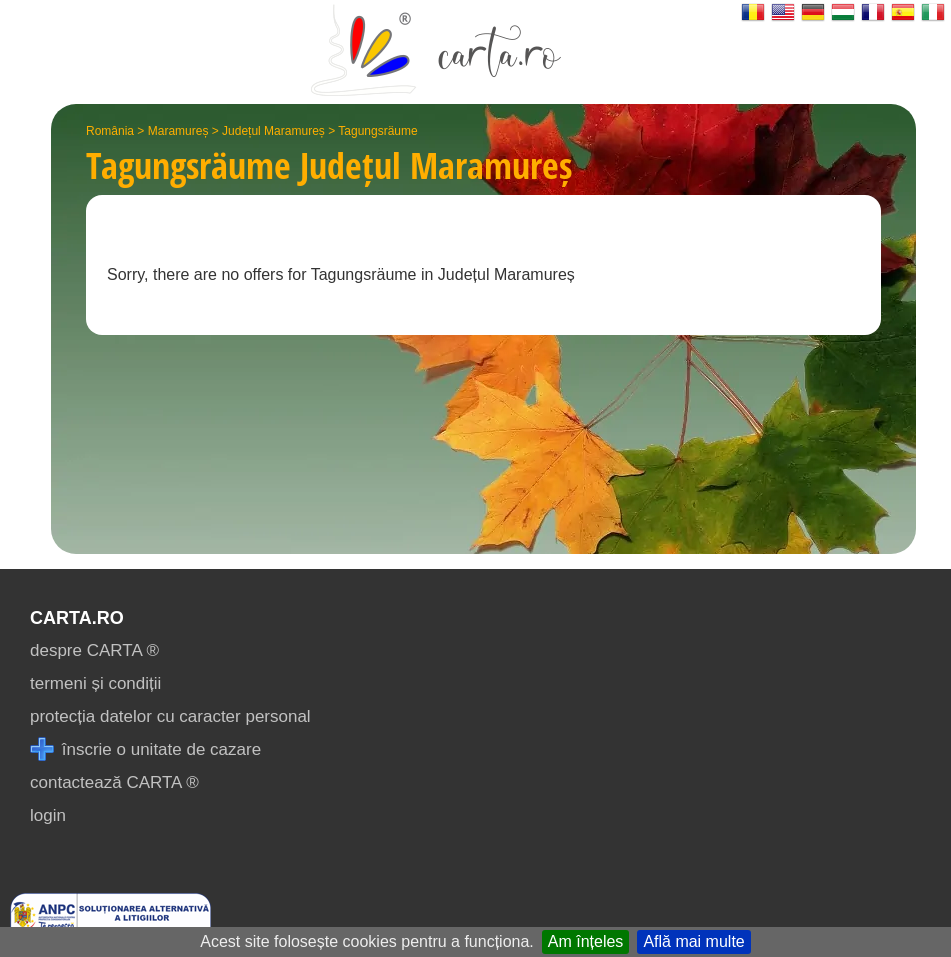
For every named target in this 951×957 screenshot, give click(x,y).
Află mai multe (693, 941)
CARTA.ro (77, 618)
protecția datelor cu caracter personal (170, 716)
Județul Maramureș (273, 131)
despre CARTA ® (94, 650)
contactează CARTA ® (114, 782)
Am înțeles (586, 941)
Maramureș (178, 131)
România (110, 131)
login (48, 815)
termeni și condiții (95, 683)
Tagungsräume (377, 131)
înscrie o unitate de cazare (145, 749)
